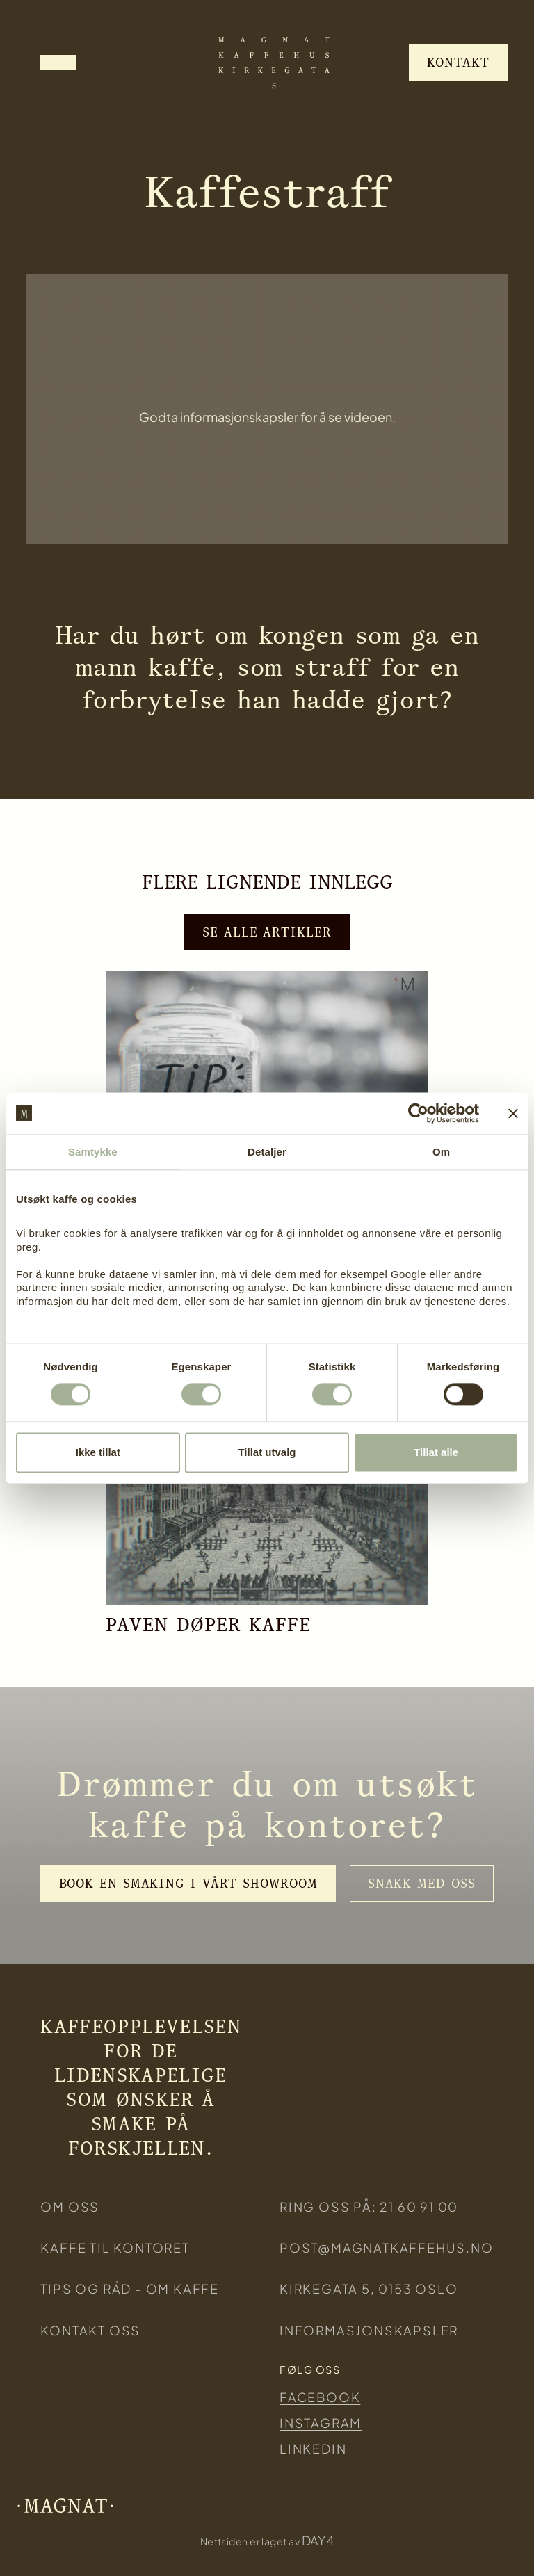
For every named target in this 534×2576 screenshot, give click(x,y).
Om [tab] (441, 1152)
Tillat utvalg (267, 1452)
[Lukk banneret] (513, 1113)
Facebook (320, 2397)
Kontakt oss (90, 2330)
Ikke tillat (98, 1452)
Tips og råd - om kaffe (129, 2288)
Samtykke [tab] (93, 1152)
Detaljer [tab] (267, 1152)
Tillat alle (436, 1452)
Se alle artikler (266, 932)
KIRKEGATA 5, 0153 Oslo (369, 2288)
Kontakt (458, 62)
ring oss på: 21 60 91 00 (369, 2206)
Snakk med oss (422, 1883)
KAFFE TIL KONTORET (114, 2247)
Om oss (69, 2206)
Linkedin (313, 2448)
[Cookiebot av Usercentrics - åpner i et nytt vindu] (418, 1113)
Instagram (321, 2423)
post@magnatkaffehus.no (387, 2247)
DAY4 (318, 2540)
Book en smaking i (188, 1883)
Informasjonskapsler (369, 2330)
